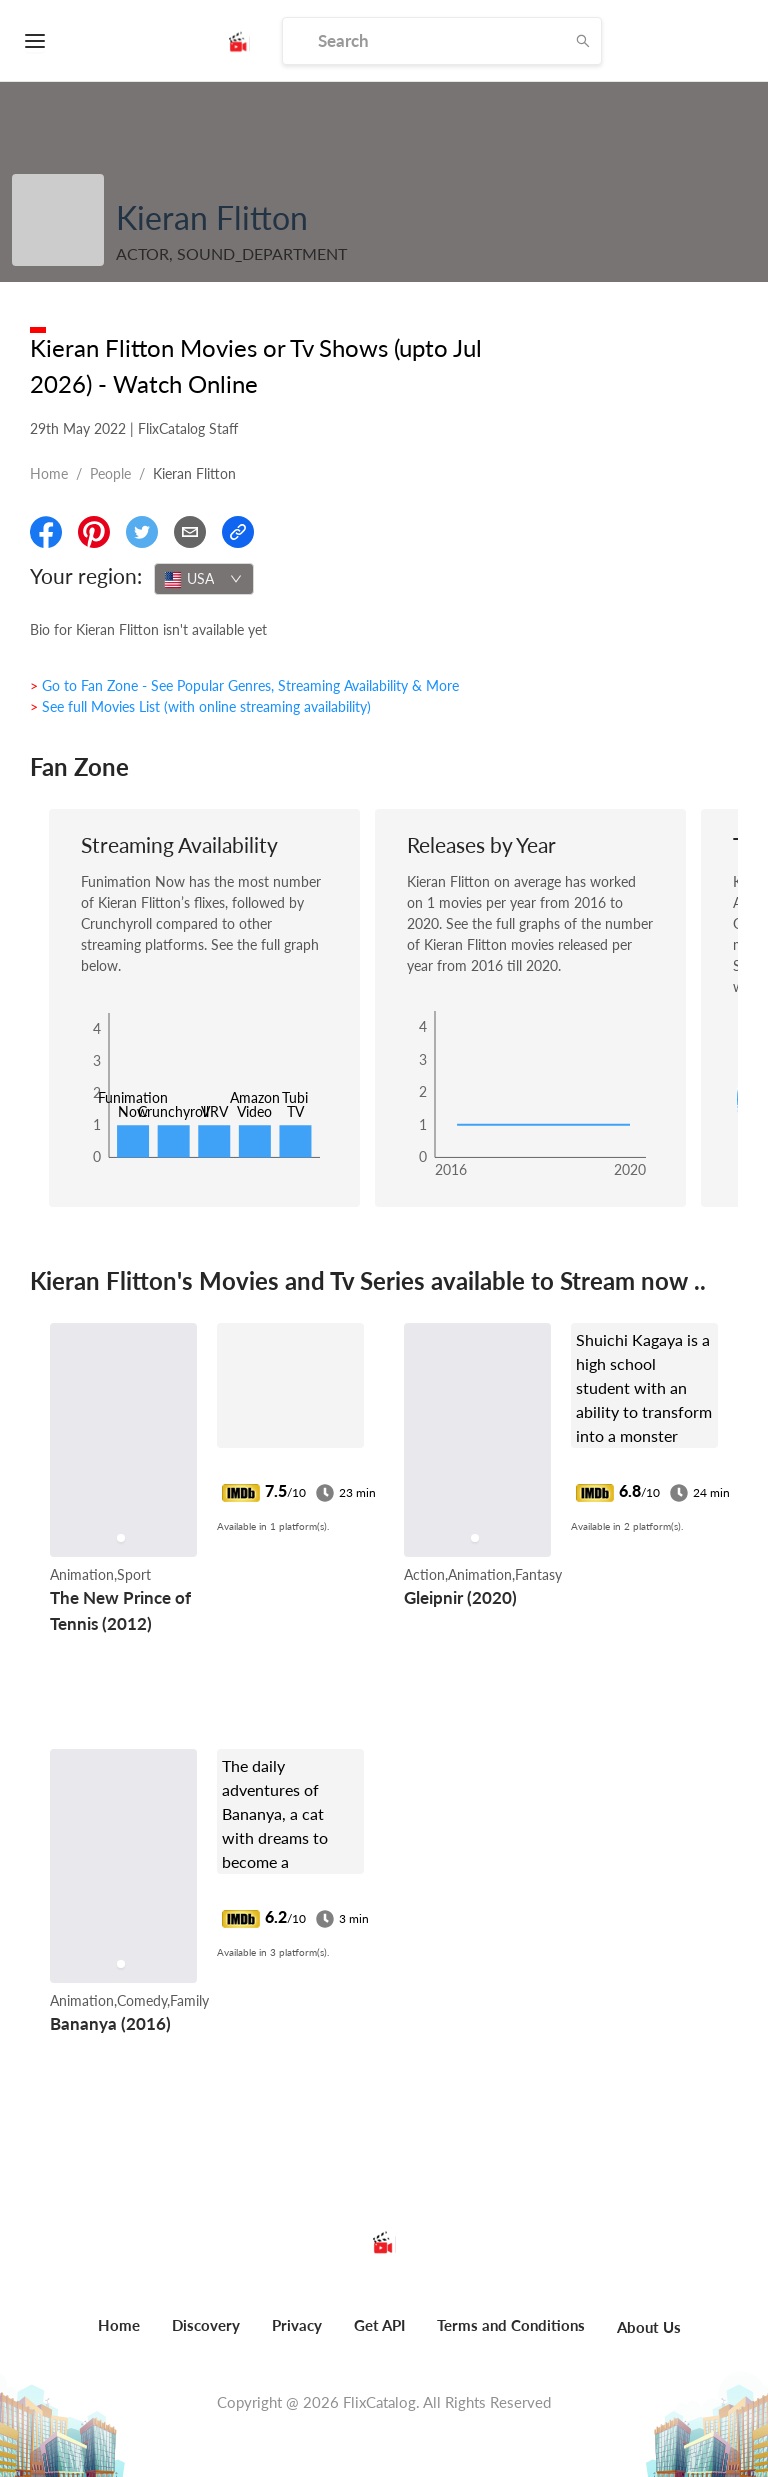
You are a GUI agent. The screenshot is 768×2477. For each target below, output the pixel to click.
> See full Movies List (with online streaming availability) (200, 706)
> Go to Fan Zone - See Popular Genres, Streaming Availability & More (244, 685)
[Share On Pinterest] (94, 532)
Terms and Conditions (511, 2325)
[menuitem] (119, 2336)
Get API (379, 2325)
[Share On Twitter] (142, 532)
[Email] (190, 532)
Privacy (297, 2325)
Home (49, 473)
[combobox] (204, 579)
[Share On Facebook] (46, 532)
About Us (649, 2327)
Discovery (206, 2325)
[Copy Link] (238, 532)
